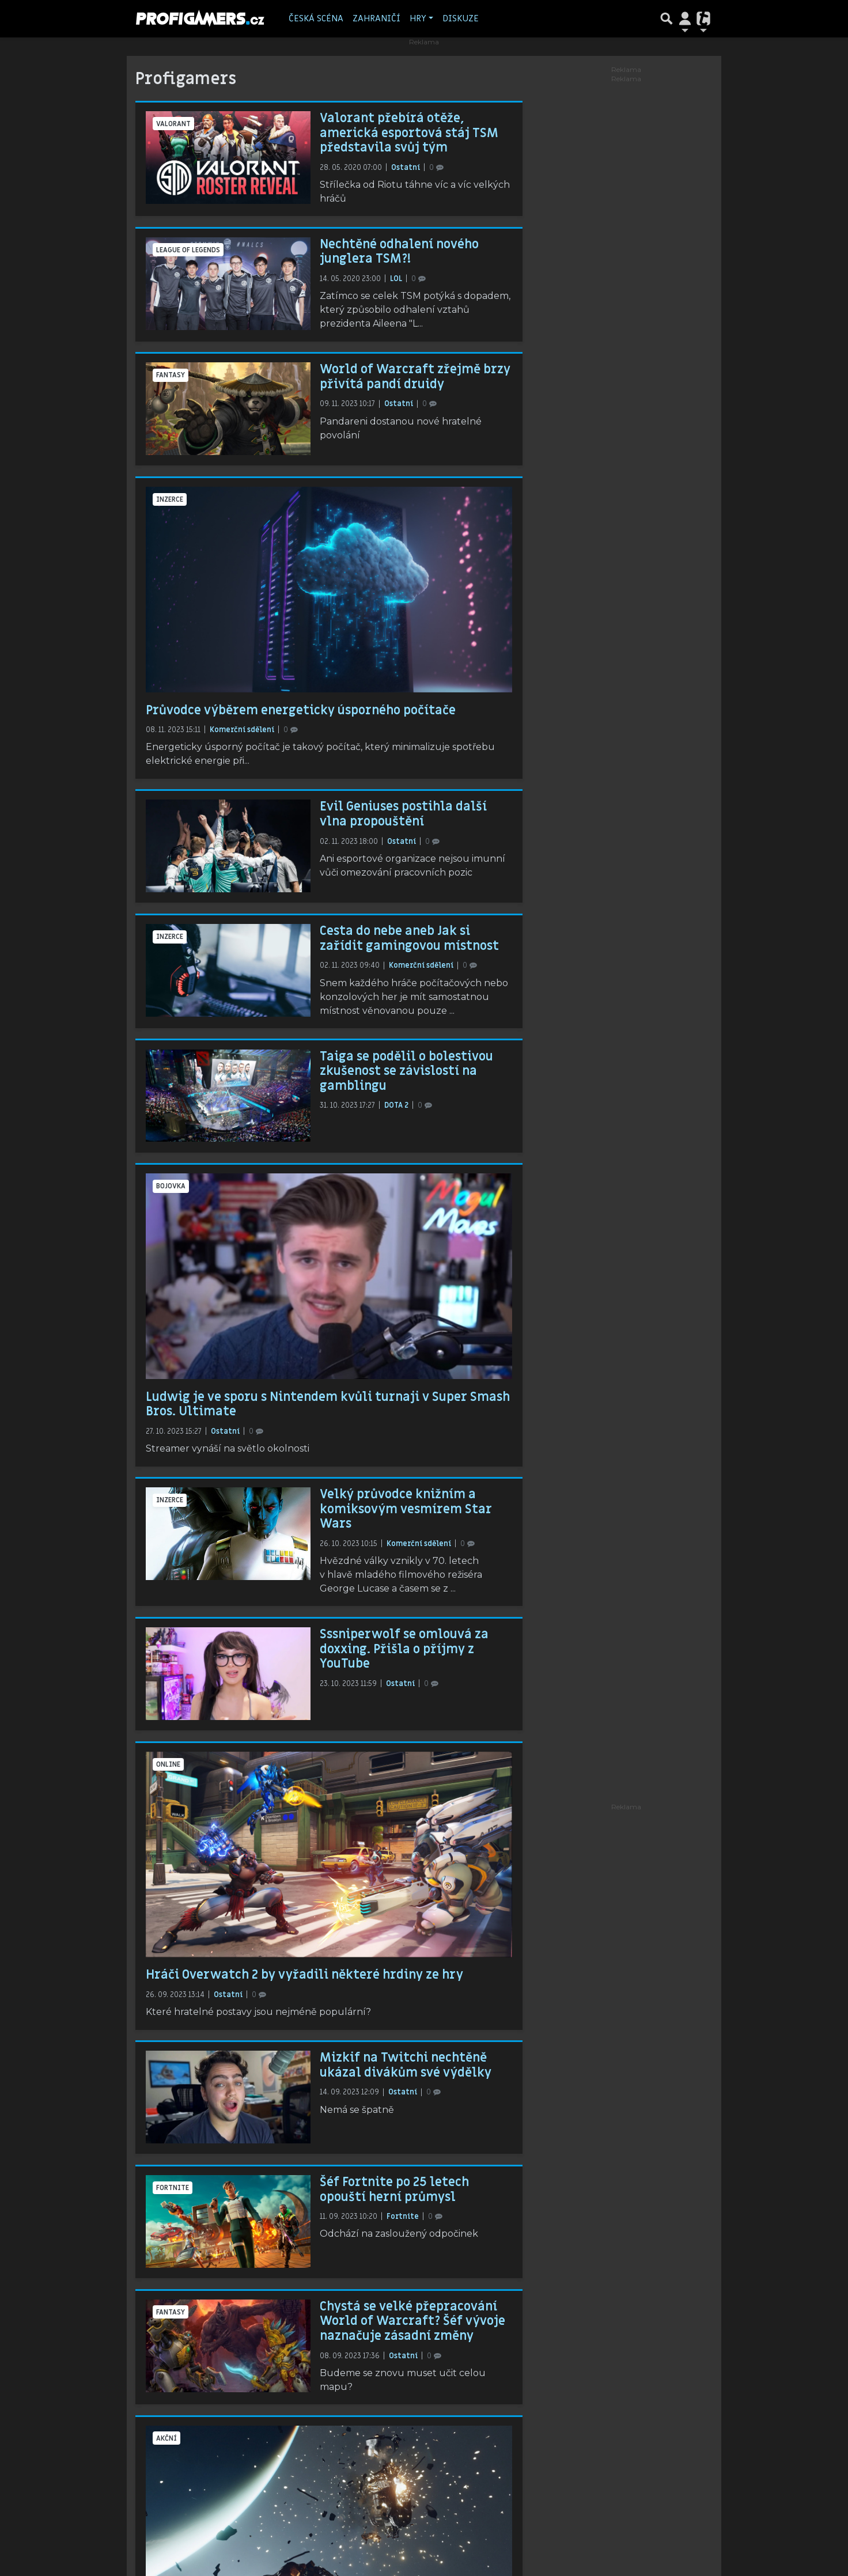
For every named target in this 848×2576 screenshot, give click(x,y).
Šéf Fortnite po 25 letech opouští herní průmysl (394, 2189)
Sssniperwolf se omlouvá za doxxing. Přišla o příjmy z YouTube (404, 1649)
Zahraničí (376, 18)
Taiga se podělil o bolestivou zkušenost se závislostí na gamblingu (406, 1071)
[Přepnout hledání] (666, 18)
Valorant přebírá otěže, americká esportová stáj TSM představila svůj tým (409, 133)
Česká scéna (316, 18)
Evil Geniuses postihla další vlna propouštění (403, 813)
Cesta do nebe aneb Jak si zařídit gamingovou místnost (409, 938)
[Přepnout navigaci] (685, 18)
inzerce (169, 499)
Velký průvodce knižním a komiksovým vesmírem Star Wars (406, 1509)
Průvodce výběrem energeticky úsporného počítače (301, 710)
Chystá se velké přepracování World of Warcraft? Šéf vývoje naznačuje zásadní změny (412, 2321)
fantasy (170, 375)
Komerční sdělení (243, 729)
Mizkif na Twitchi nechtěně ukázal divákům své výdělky (405, 2065)
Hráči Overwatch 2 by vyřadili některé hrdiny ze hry (304, 1975)
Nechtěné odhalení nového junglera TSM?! (399, 251)
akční (166, 2438)
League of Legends (188, 250)
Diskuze (460, 18)
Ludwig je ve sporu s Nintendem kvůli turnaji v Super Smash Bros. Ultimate (328, 1404)
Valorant (173, 123)
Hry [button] (418, 18)
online (168, 1764)
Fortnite (172, 2187)
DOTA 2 (397, 1105)
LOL (397, 278)
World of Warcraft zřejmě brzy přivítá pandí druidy (415, 376)
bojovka (171, 1186)
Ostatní (406, 167)
